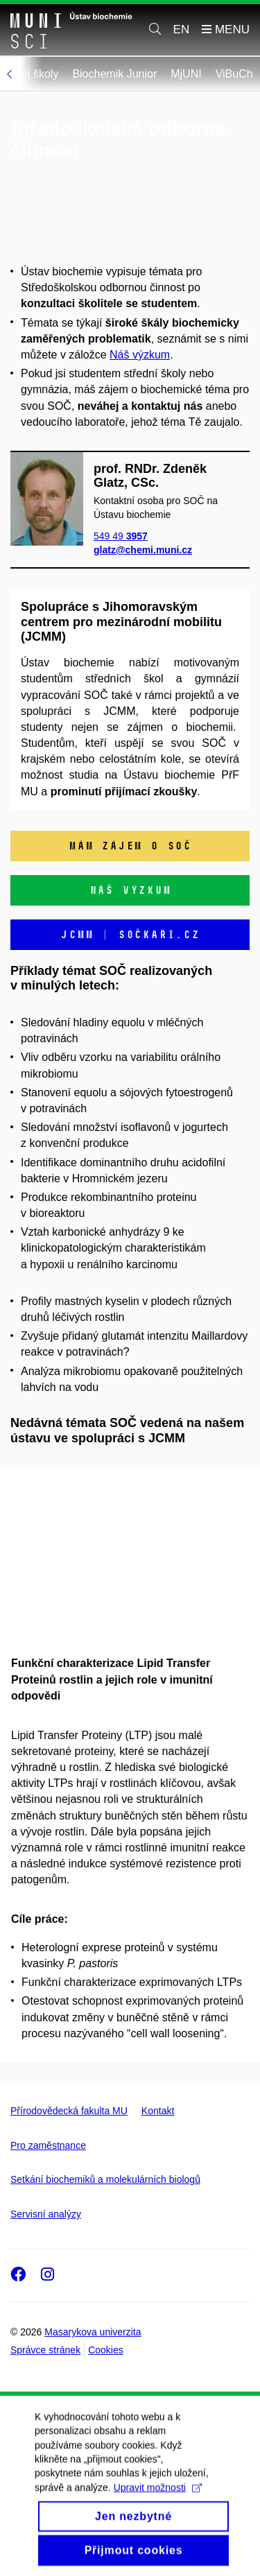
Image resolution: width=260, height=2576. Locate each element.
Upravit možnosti (158, 2503)
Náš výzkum (140, 355)
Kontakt (157, 2110)
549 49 (121, 535)
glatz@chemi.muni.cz (143, 549)
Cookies (105, 2349)
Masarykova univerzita (92, 2331)
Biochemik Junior (145, 74)
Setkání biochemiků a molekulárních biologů (105, 2179)
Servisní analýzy (45, 2214)
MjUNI (217, 74)
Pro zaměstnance (48, 2145)
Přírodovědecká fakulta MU (69, 2110)
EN (181, 29)
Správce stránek (45, 2349)
